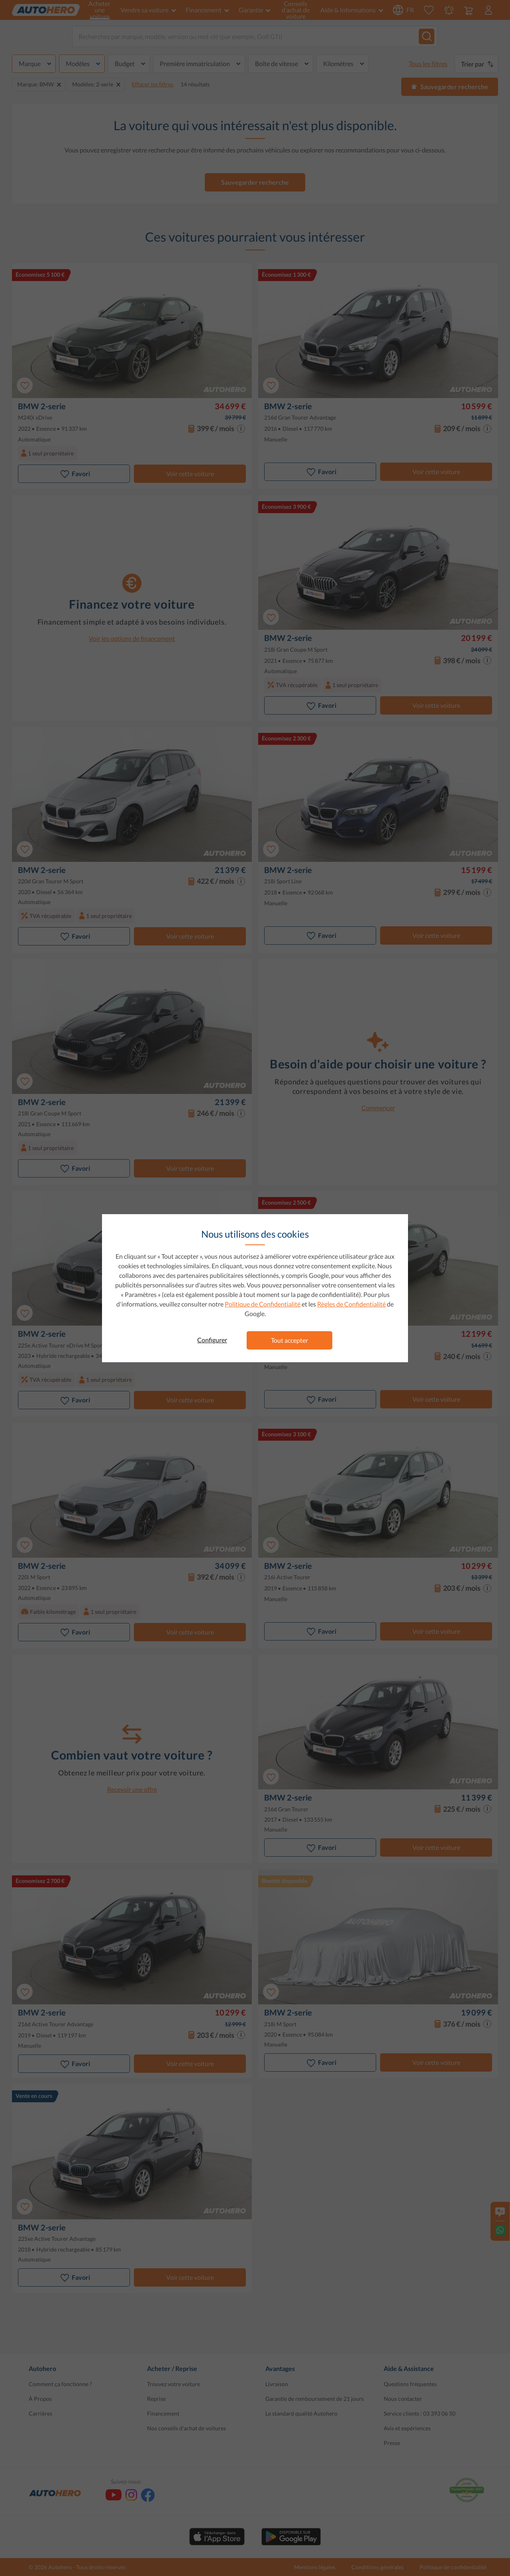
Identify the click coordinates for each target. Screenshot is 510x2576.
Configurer (212, 1340)
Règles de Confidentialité (351, 1304)
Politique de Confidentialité (262, 1304)
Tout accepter (289, 1340)
